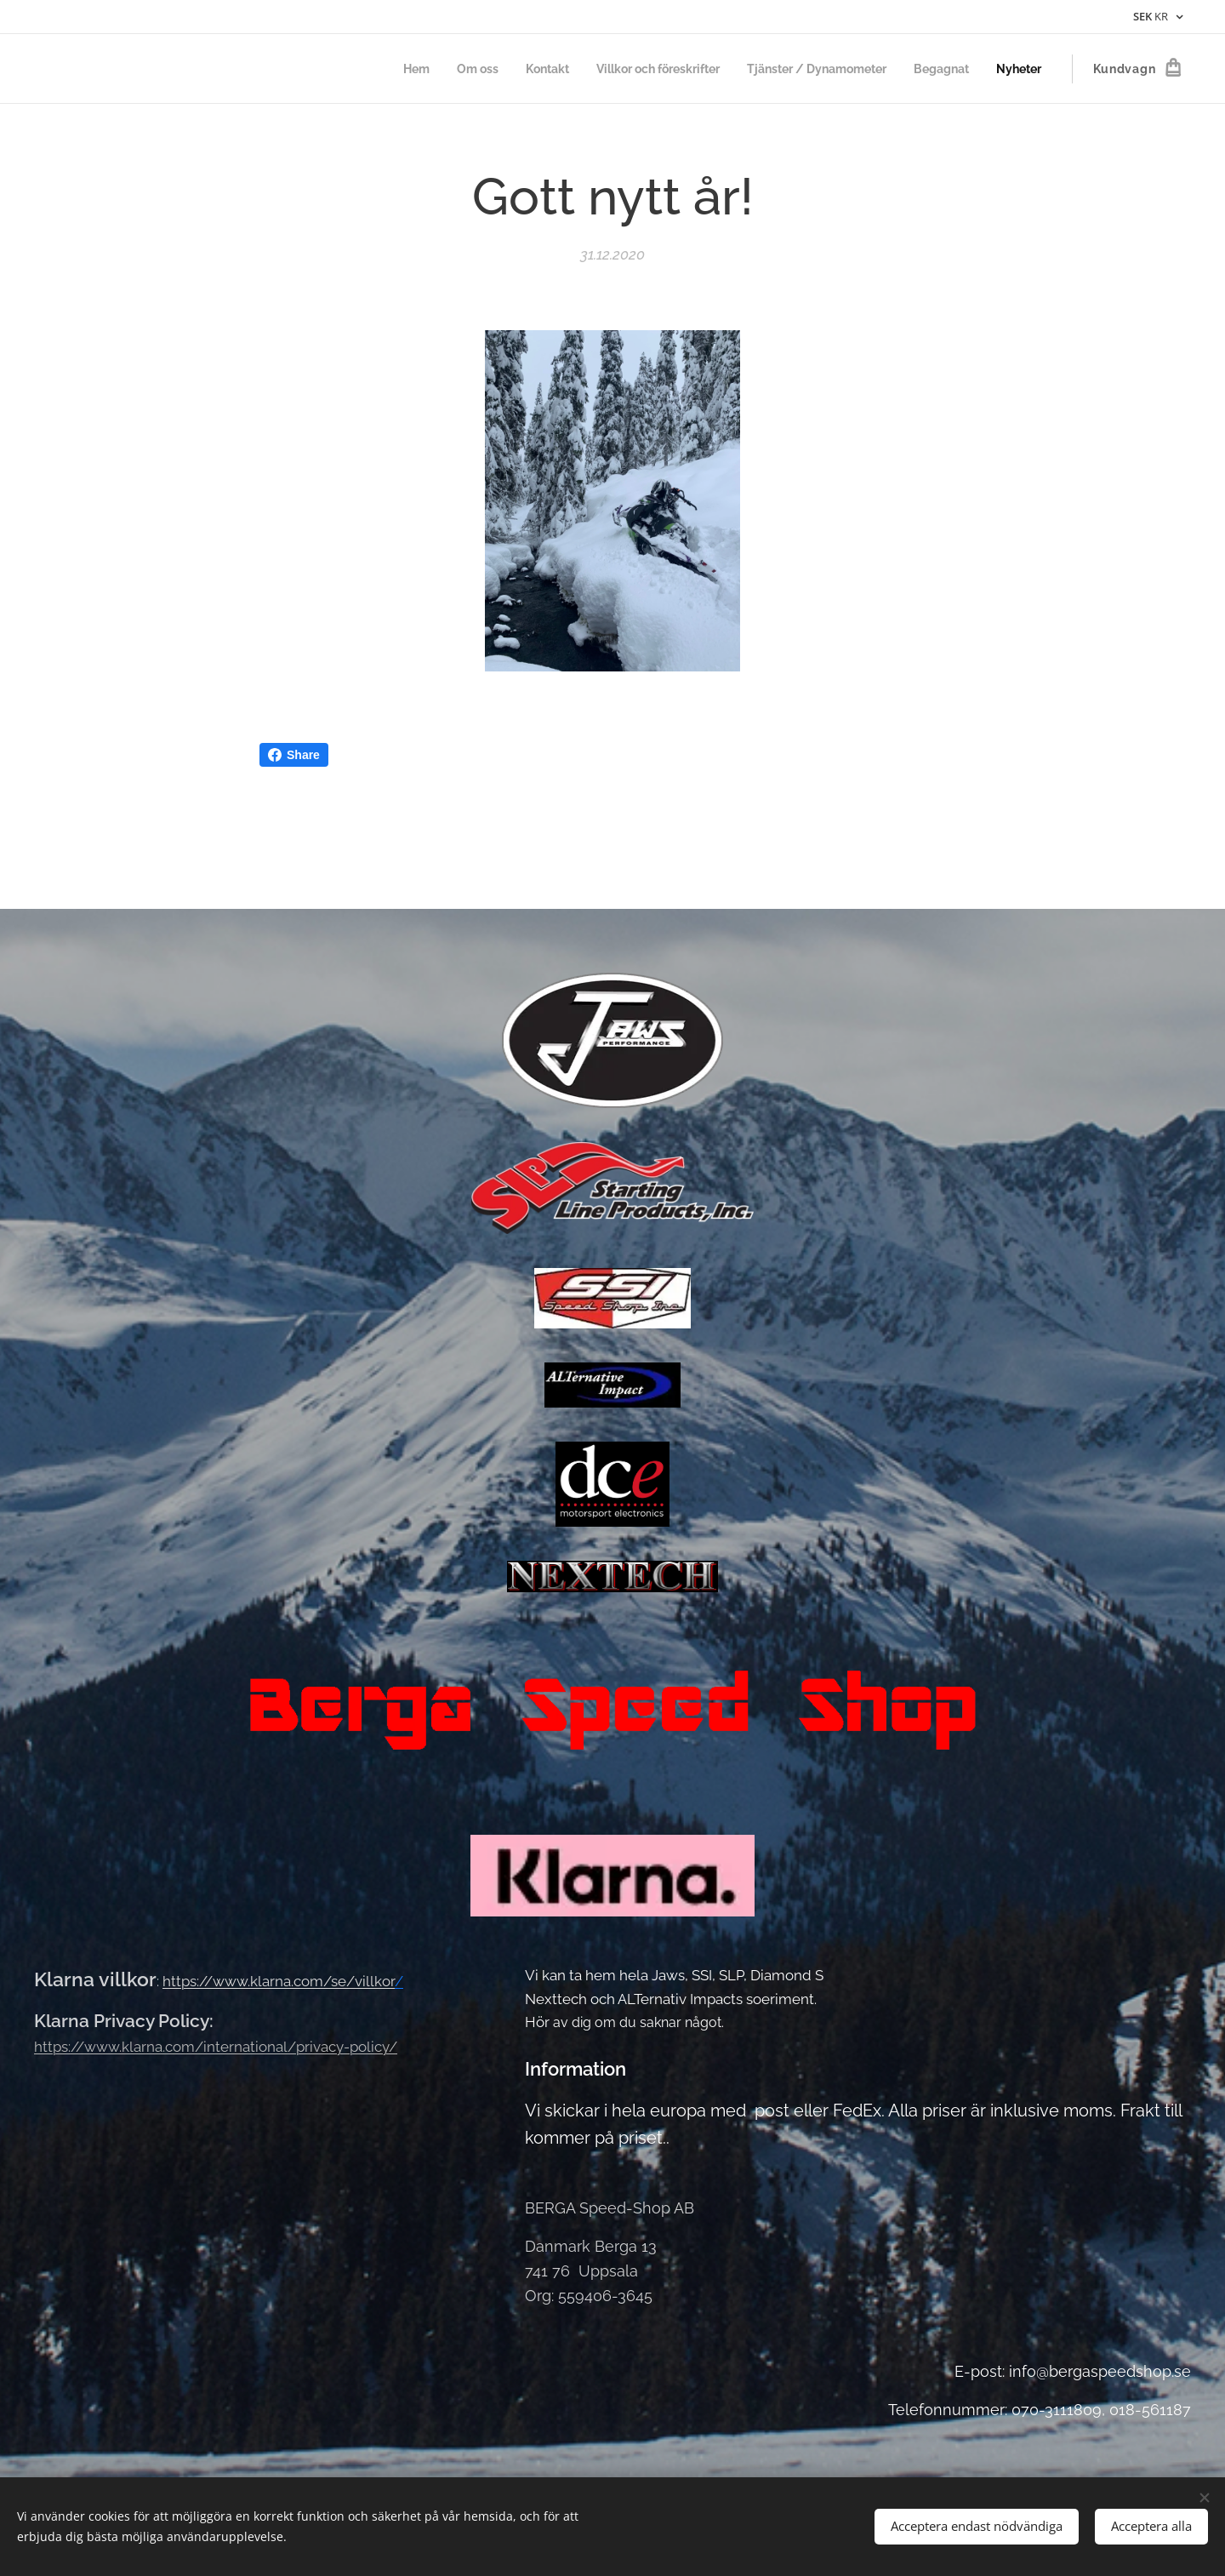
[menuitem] (376, 69)
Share (294, 755)
